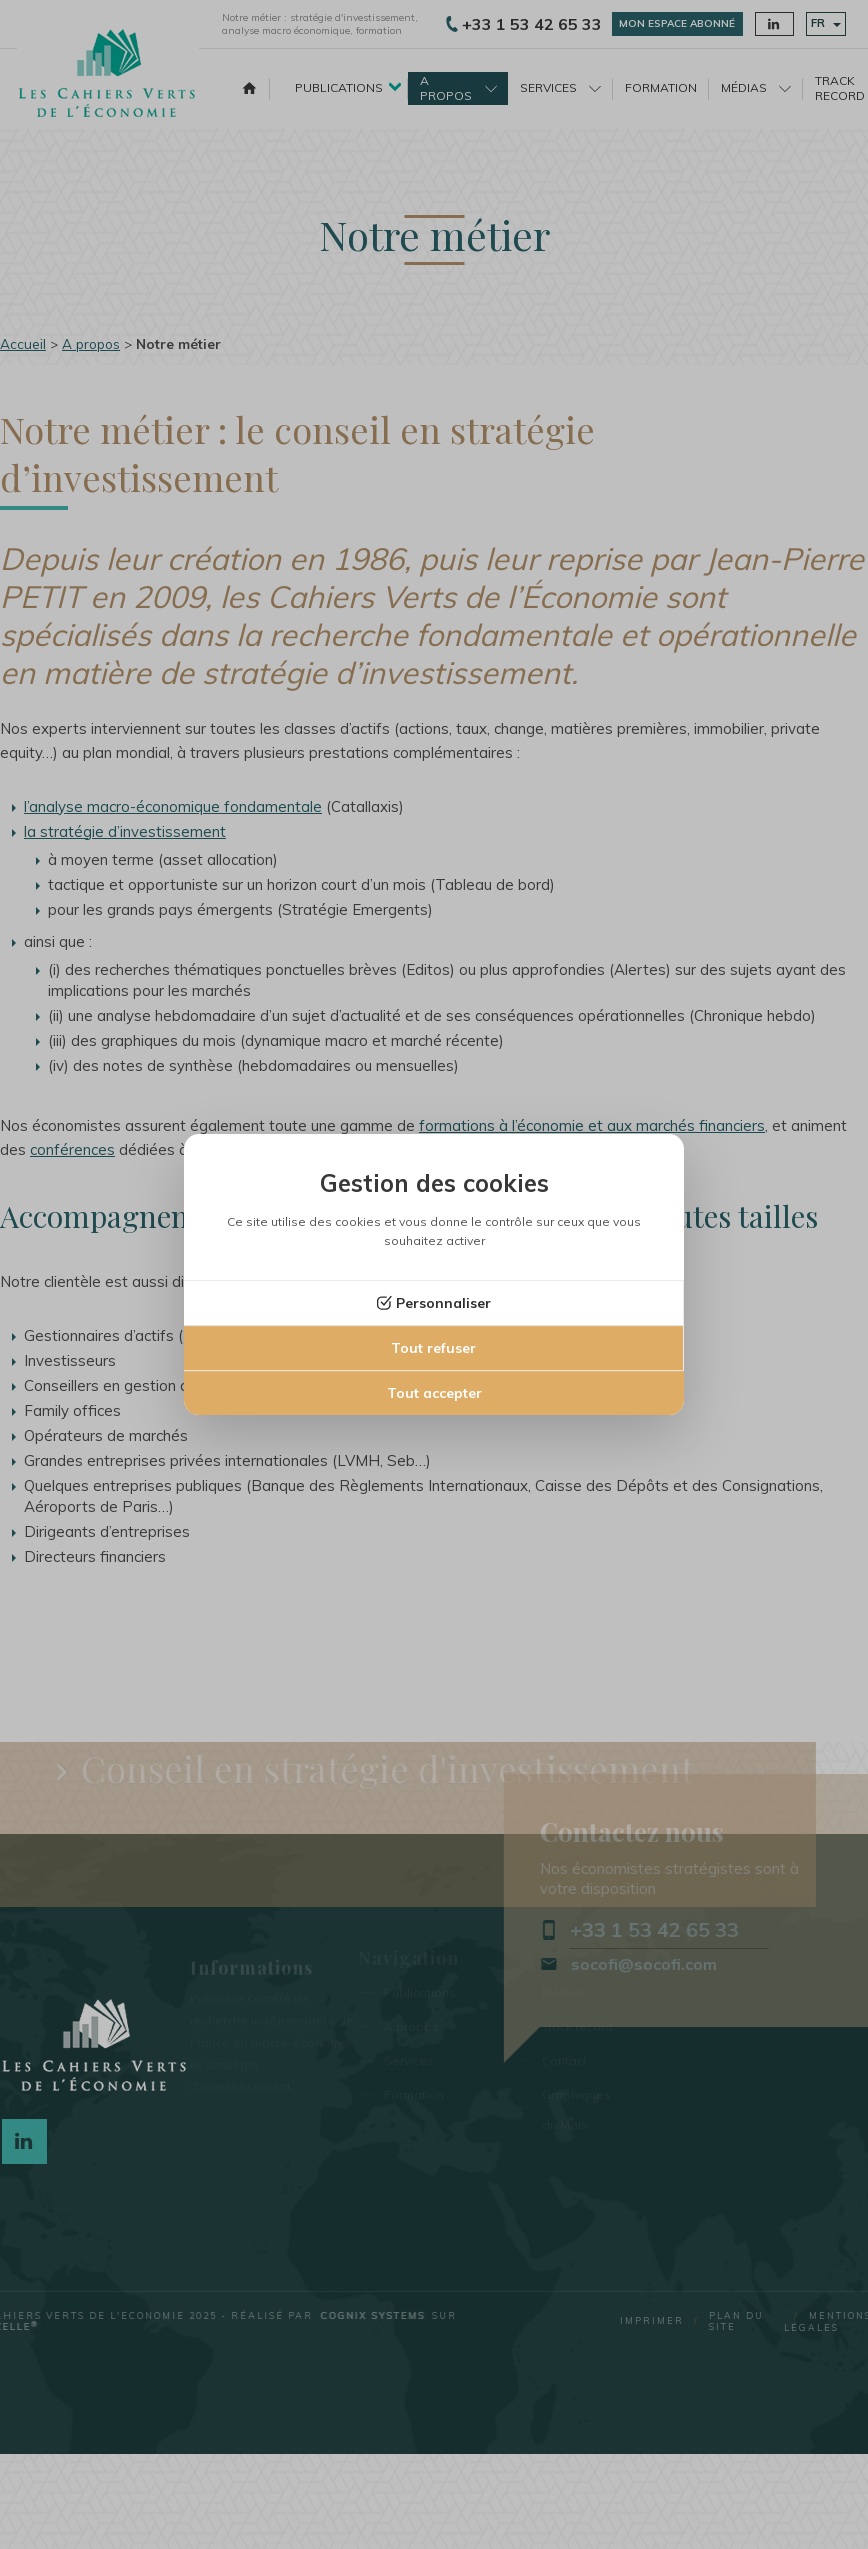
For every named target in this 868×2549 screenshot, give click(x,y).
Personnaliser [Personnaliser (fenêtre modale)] (443, 1303)
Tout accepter (434, 1393)
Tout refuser (433, 1348)
